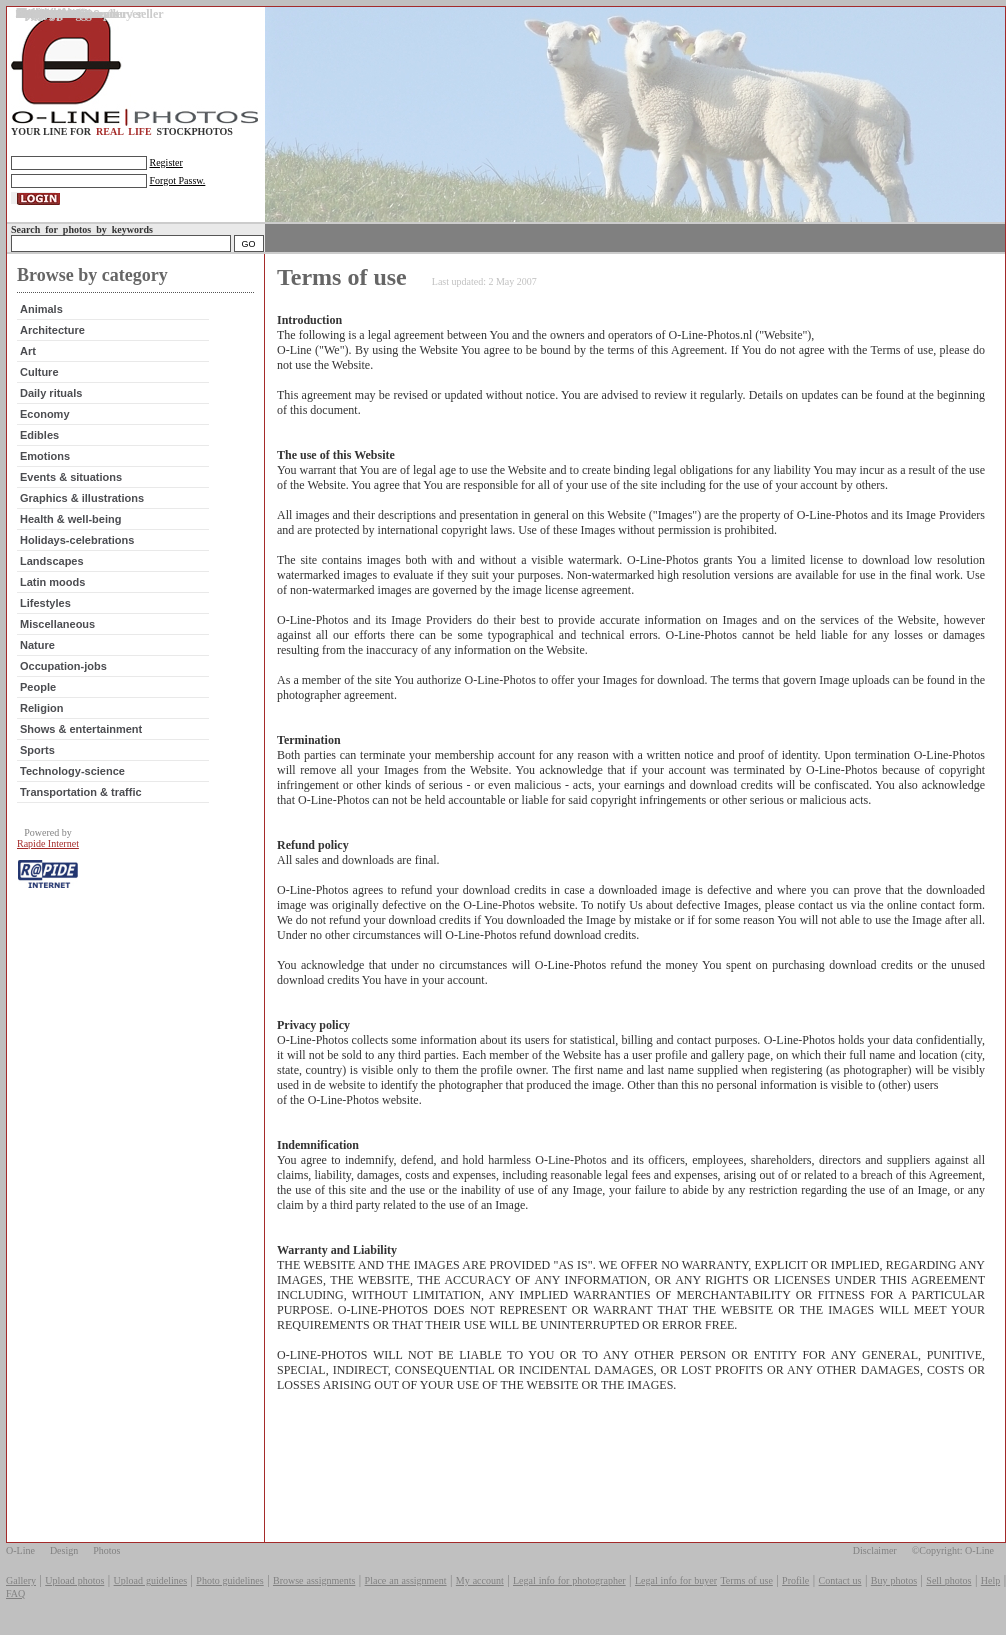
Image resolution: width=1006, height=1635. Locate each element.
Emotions (45, 456)
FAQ (15, 1593)
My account (480, 1580)
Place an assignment (406, 1580)
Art (28, 351)
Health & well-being (70, 519)
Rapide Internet (48, 843)
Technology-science (72, 771)
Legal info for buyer (676, 1580)
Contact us (840, 1580)
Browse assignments (314, 1580)
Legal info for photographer (569, 1580)
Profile (795, 1580)
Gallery (21, 1580)
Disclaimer (875, 1550)
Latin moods (52, 582)
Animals (41, 309)
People (38, 687)
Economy (45, 414)
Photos (106, 1550)
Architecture (52, 330)
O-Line (20, 1550)
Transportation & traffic (81, 792)
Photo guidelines (229, 1580)
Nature (37, 645)
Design (64, 1550)
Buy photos (894, 1580)
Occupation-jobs (63, 666)
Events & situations (71, 477)
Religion (41, 708)
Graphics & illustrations (82, 498)
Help (990, 1580)
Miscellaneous (57, 624)
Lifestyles (45, 603)
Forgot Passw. (178, 180)
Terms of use (746, 1580)
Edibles (39, 435)
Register (166, 162)
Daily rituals (51, 393)
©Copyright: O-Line (953, 1550)
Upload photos (74, 1580)
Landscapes (52, 561)
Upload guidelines (150, 1580)
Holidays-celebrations (77, 540)
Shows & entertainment (81, 729)
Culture (39, 372)
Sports (37, 750)
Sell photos (948, 1580)
